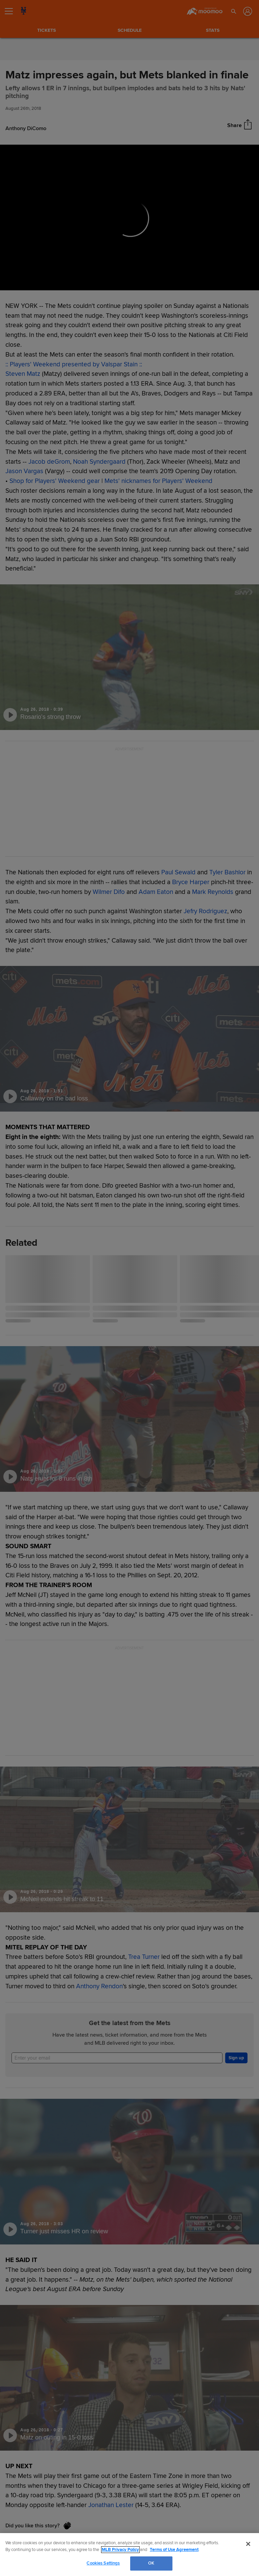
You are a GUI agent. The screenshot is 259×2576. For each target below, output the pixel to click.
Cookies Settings (103, 2563)
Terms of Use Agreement (174, 2549)
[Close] (248, 2543)
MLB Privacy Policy (120, 2549)
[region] (129, 2554)
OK (151, 2563)
